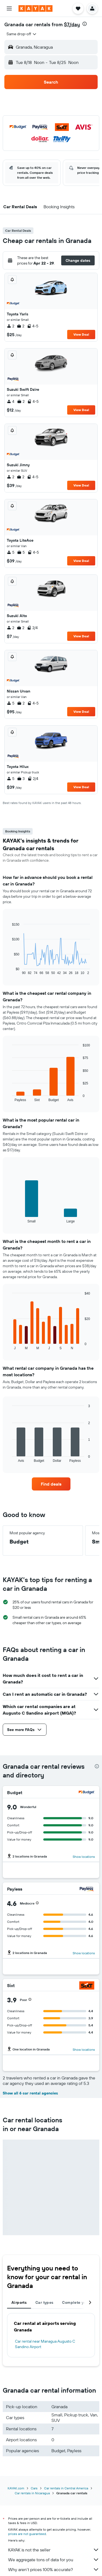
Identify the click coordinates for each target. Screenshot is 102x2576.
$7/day (72, 24)
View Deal (81, 334)
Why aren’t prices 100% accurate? (53, 2569)
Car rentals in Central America (66, 2488)
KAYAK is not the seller (53, 2549)
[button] (9, 8)
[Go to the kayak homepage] (35, 8)
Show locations (84, 1857)
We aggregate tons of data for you (53, 2559)
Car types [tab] (44, 2302)
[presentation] (84, 23)
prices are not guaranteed (27, 2534)
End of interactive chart (9, 970)
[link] (51, 1484)
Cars (34, 2488)
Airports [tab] (19, 2302)
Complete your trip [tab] (79, 2302)
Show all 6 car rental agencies (30, 2093)
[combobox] (21, 34)
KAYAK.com (16, 2488)
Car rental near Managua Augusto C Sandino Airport (45, 2344)
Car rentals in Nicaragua (32, 2493)
